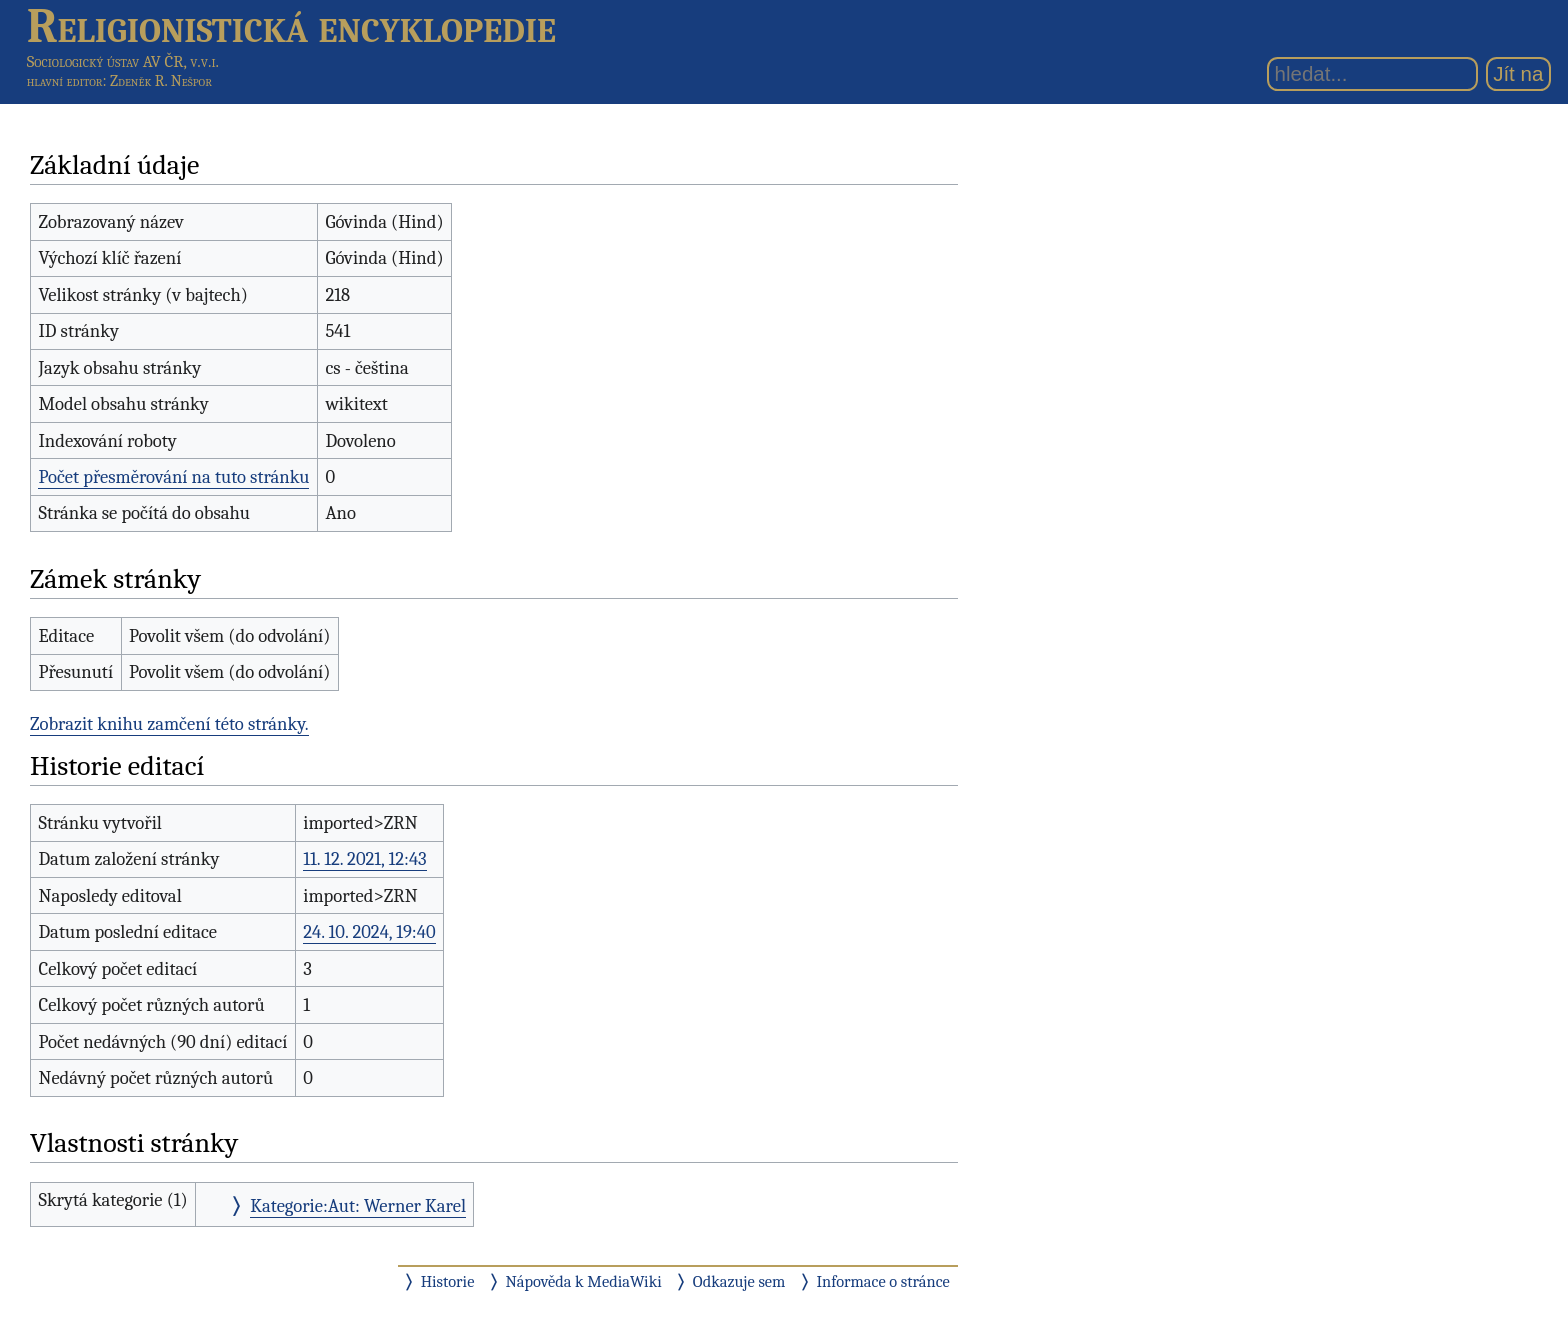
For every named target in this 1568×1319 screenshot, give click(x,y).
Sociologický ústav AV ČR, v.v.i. (123, 61)
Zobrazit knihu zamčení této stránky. (169, 724)
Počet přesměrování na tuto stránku (173, 477)
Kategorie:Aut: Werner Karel (358, 1206)
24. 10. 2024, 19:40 (369, 932)
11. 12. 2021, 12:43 (365, 859)
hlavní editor (65, 81)
